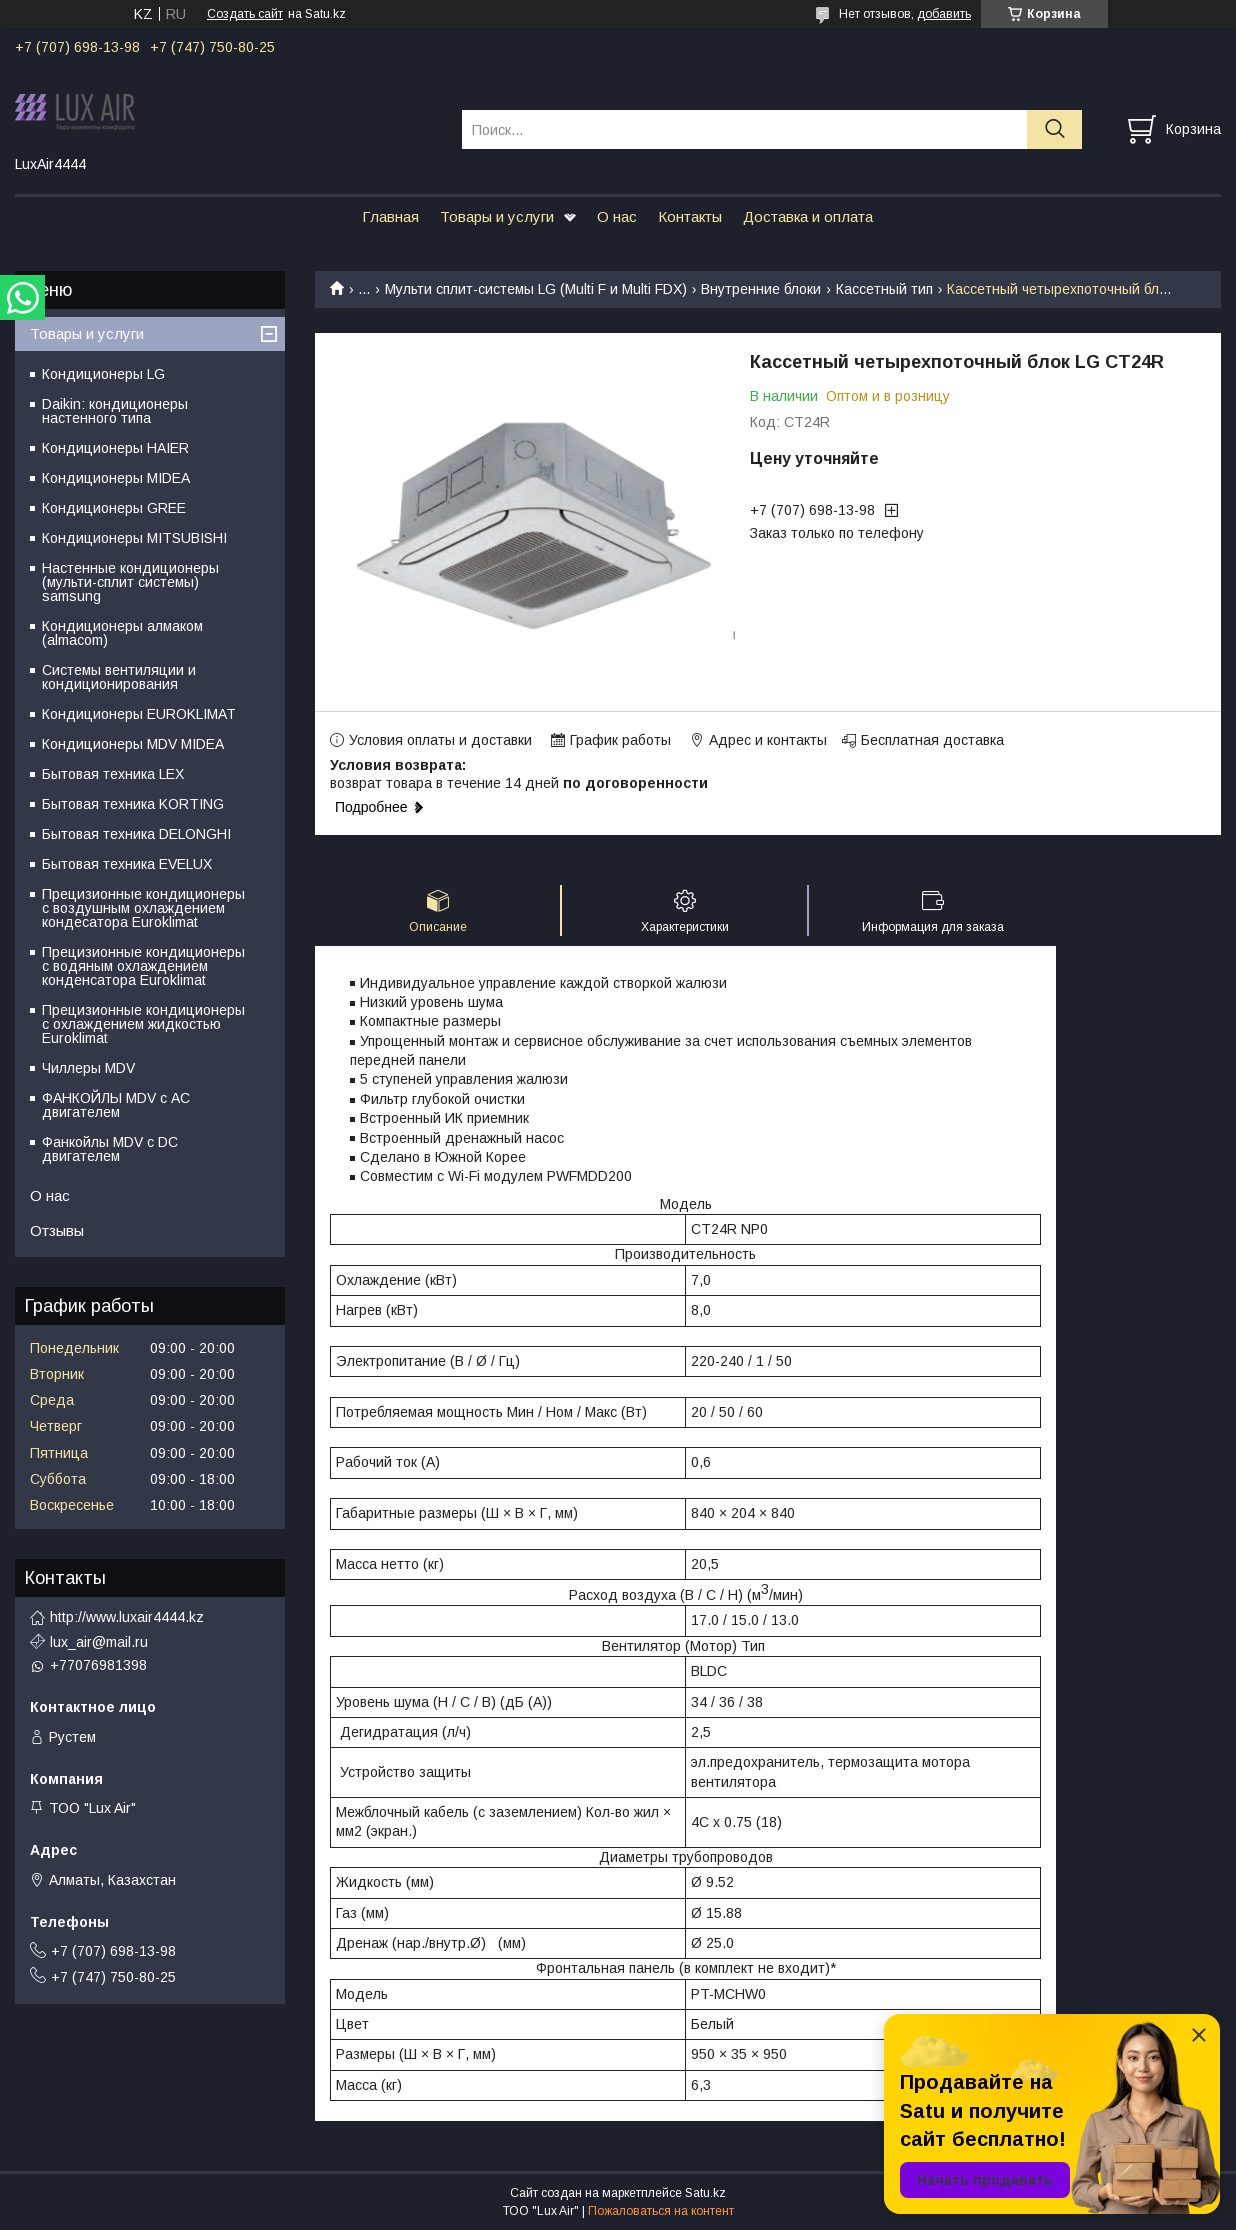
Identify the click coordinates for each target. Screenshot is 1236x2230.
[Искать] (1054, 129)
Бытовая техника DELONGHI (136, 834)
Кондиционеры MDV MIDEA (133, 744)
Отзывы (57, 1230)
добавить (944, 14)
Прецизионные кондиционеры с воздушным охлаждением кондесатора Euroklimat (143, 908)
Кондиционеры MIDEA (116, 478)
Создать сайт (245, 14)
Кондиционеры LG (103, 374)
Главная (390, 216)
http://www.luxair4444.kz (127, 1617)
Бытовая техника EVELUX (127, 864)
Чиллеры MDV (88, 1068)
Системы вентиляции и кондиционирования (119, 677)
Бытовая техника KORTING (133, 804)
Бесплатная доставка (932, 740)
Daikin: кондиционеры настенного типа (115, 411)
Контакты (690, 216)
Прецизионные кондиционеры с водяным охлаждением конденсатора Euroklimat (143, 966)
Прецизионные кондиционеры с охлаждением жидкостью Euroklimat (143, 1024)
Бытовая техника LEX (113, 774)
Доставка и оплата (808, 216)
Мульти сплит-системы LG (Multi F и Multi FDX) (536, 289)
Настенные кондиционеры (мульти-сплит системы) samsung (130, 582)
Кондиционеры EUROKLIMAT (139, 714)
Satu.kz (705, 2193)
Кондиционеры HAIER (115, 448)
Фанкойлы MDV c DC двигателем (110, 1149)
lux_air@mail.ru (99, 1642)
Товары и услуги (497, 216)
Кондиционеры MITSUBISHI (134, 538)
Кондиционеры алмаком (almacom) (122, 633)
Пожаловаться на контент (661, 2211)
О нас (617, 216)
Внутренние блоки (761, 289)
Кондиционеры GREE (114, 508)
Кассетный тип (884, 289)
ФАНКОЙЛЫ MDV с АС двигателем (116, 1105)
